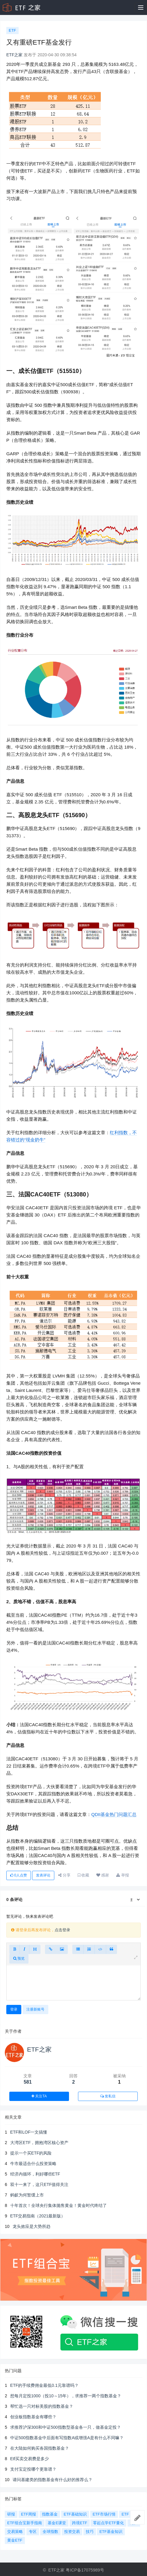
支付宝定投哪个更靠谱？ (33, 2469)
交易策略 (15, 2531)
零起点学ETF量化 (108, 2523)
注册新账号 (35, 2009)
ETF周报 (28, 2514)
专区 (33, 2531)
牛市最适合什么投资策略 (33, 2163)
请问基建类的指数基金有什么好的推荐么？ (52, 2479)
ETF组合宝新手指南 (24, 2523)
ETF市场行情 (104, 2514)
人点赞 (18, 1875)
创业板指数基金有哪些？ (33, 2416)
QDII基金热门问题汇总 (113, 1814)
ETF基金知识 (110, 2531)
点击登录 (62, 1930)
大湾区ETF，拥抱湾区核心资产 (39, 2142)
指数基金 (50, 2514)
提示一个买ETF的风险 (31, 2153)
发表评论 (43, 1875)
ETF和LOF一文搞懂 (28, 2132)
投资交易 (72, 2531)
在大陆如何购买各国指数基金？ (39, 2448)
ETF (12, 30)
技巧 (90, 2531)
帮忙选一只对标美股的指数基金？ (41, 2406)
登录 (13, 2009)
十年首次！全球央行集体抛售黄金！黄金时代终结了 (58, 2205)
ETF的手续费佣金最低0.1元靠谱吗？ (44, 2385)
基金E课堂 (57, 2523)
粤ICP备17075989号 (85, 2570)
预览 (19, 1958)
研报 (11, 2514)
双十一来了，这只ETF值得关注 (39, 2184)
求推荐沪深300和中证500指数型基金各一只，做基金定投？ (65, 2427)
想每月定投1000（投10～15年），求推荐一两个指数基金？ (65, 2395)
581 (28, 2082)
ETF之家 (14, 54)
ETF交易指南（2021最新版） (37, 2216)
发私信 (108, 2096)
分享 (64, 1875)
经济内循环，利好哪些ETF (35, 2174)
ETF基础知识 (75, 2514)
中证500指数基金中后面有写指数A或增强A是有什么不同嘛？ (67, 2437)
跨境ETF (79, 2523)
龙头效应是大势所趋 (31, 2226)
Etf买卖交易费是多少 (29, 2458)
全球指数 (50, 2531)
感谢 (102, 1875)
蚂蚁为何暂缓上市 (27, 2195)
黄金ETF (14, 2540)
